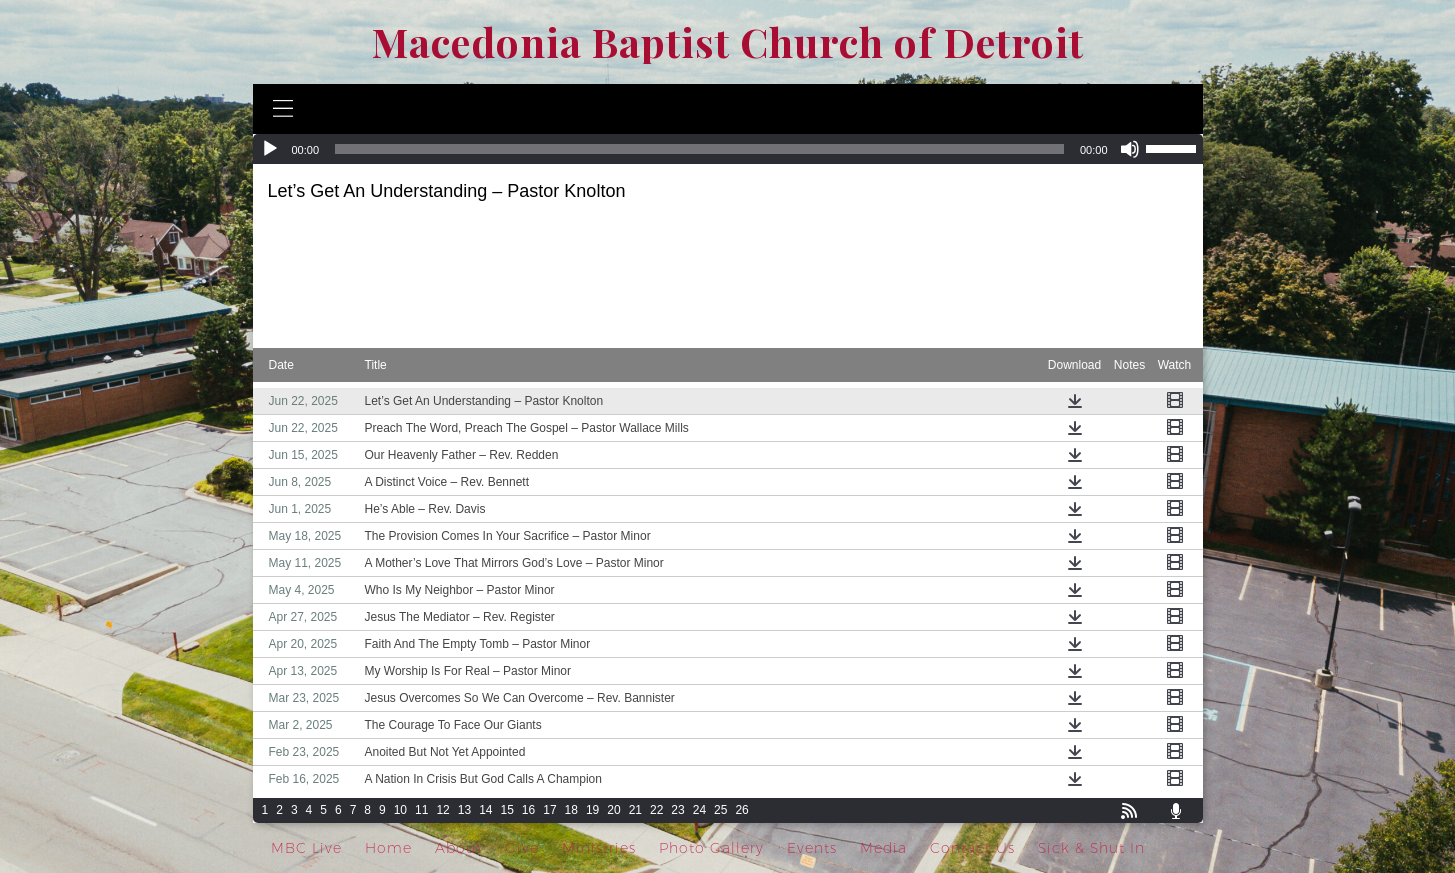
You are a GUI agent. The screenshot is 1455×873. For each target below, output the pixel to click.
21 (635, 810)
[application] (728, 149)
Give (522, 848)
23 (677, 810)
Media (883, 848)
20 (613, 810)
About (458, 848)
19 (592, 810)
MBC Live (306, 848)
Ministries (599, 848)
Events (812, 848)
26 (741, 810)
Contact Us (972, 848)
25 (720, 810)
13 (464, 810)
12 (442, 810)
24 (699, 810)
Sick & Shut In (1091, 848)
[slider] (699, 149)
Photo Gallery (711, 848)
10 (400, 810)
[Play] (270, 149)
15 (506, 810)
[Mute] (1130, 149)
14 (485, 810)
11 (421, 810)
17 (549, 810)
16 (528, 810)
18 (571, 810)
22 (656, 810)
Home (388, 848)
